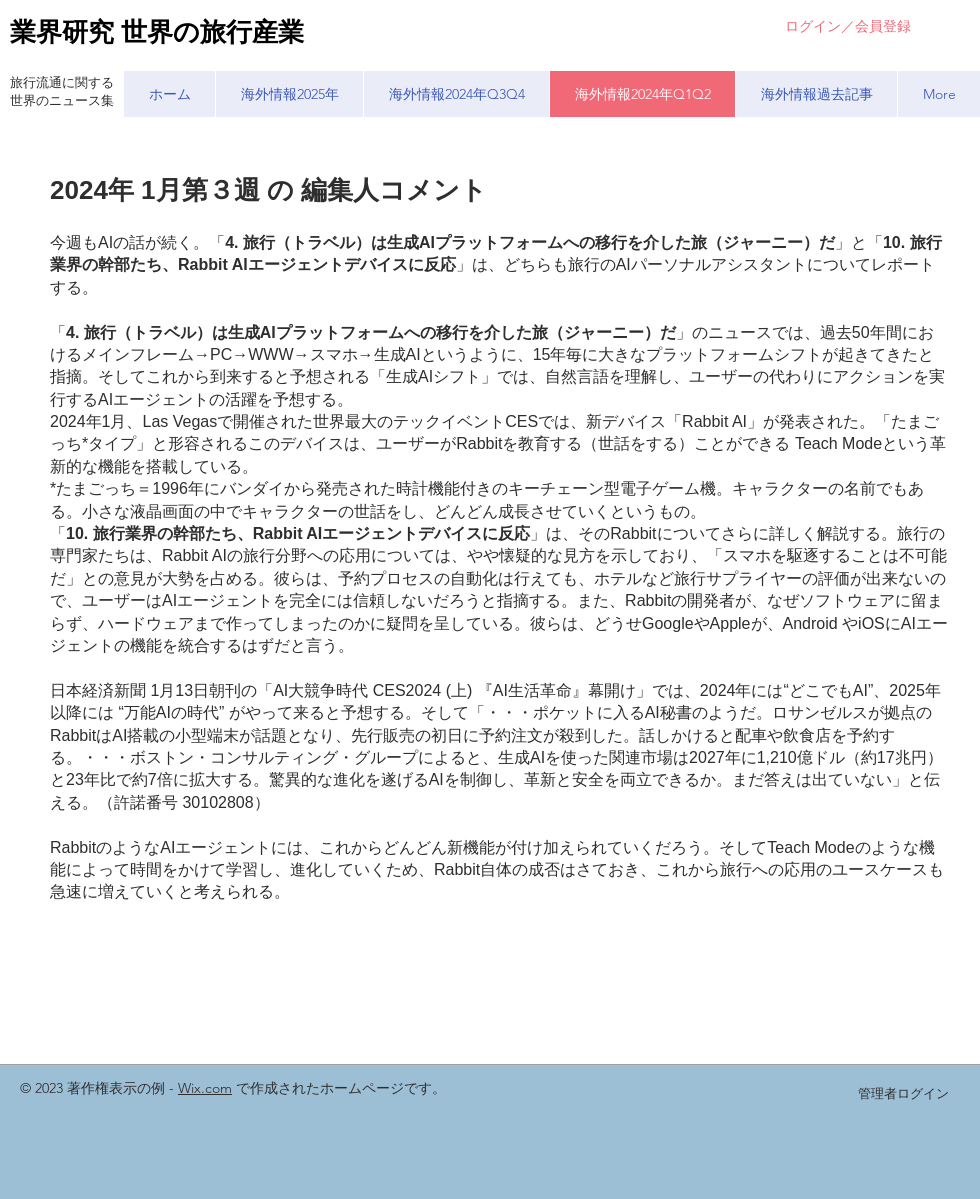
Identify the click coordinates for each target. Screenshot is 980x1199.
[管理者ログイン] (903, 1094)
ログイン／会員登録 (848, 26)
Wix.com (205, 1088)
